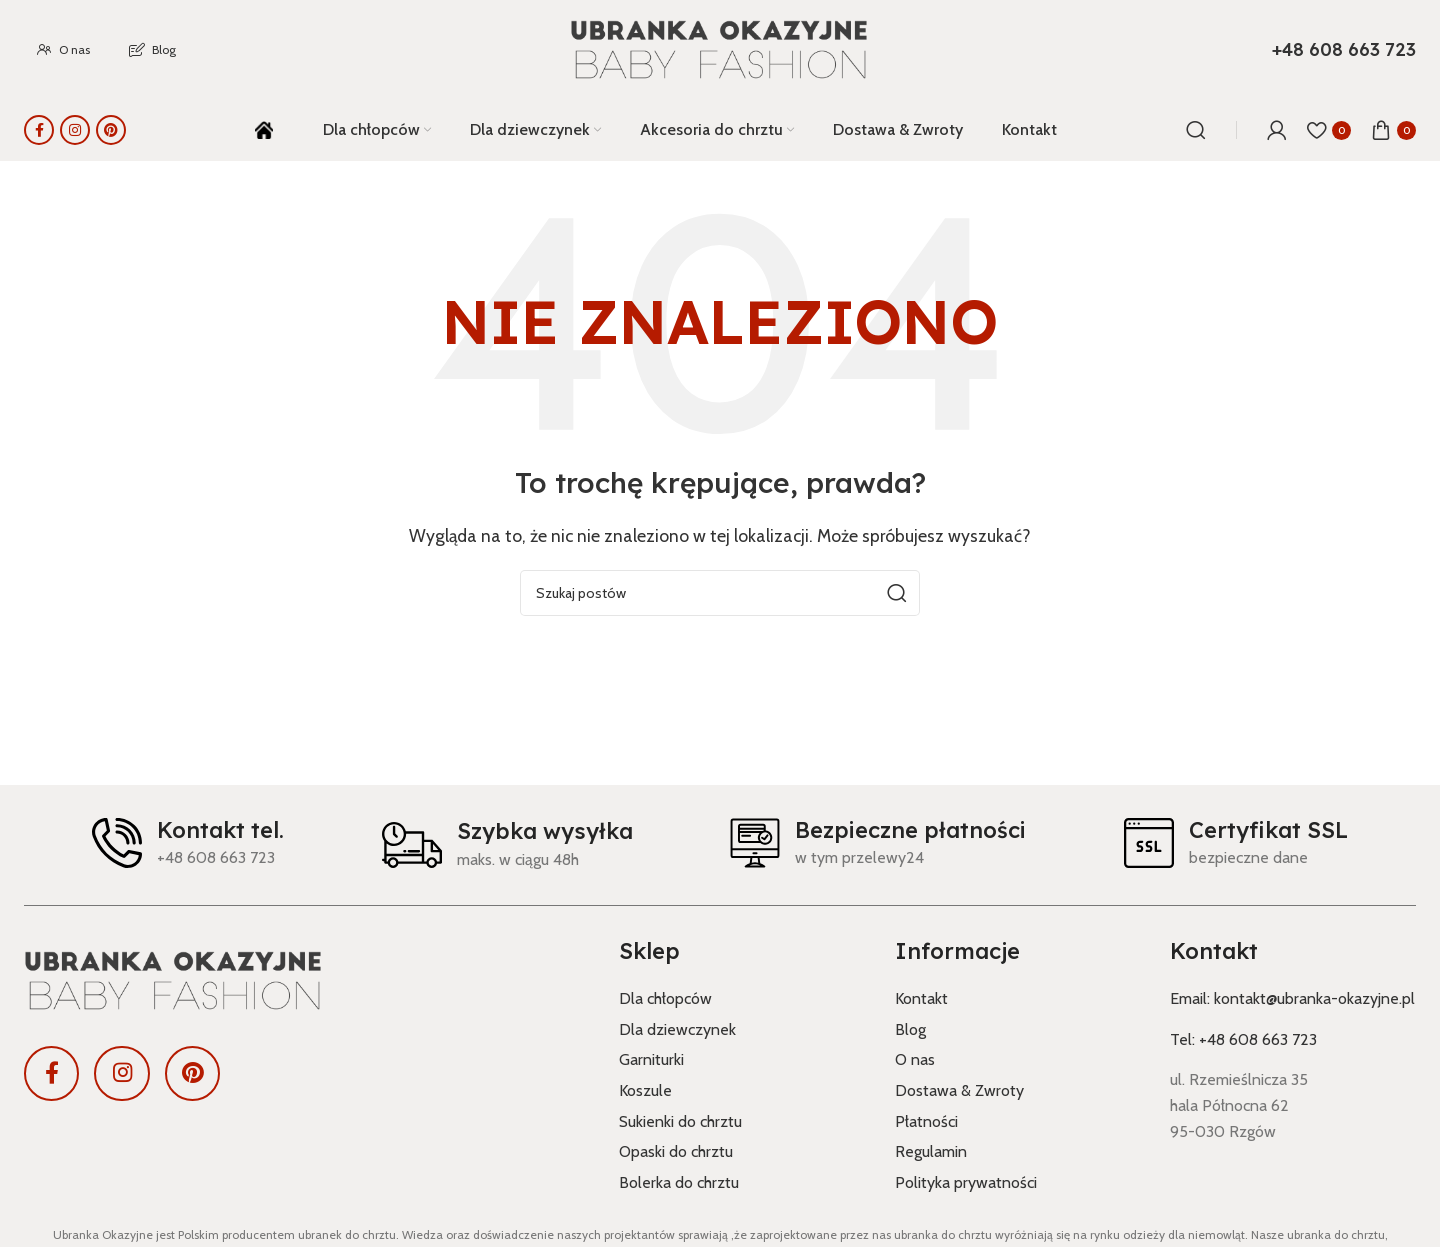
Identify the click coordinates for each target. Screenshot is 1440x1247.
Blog (910, 1029)
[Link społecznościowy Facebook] (39, 130)
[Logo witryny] (719, 50)
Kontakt (921, 998)
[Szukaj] (1196, 130)
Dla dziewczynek (677, 1029)
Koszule (645, 1090)
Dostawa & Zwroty (959, 1090)
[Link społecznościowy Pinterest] (111, 130)
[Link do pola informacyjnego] (1344, 49)
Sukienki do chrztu (680, 1121)
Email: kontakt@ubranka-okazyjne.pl (1292, 998)
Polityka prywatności (966, 1182)
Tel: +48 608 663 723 (1243, 1039)
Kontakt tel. (220, 830)
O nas (915, 1059)
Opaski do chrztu (676, 1151)
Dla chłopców (665, 998)
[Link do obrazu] (306, 981)
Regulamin (931, 1151)
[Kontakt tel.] (117, 843)
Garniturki (651, 1059)
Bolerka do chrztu (679, 1182)
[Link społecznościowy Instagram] (75, 130)
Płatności (926, 1121)
